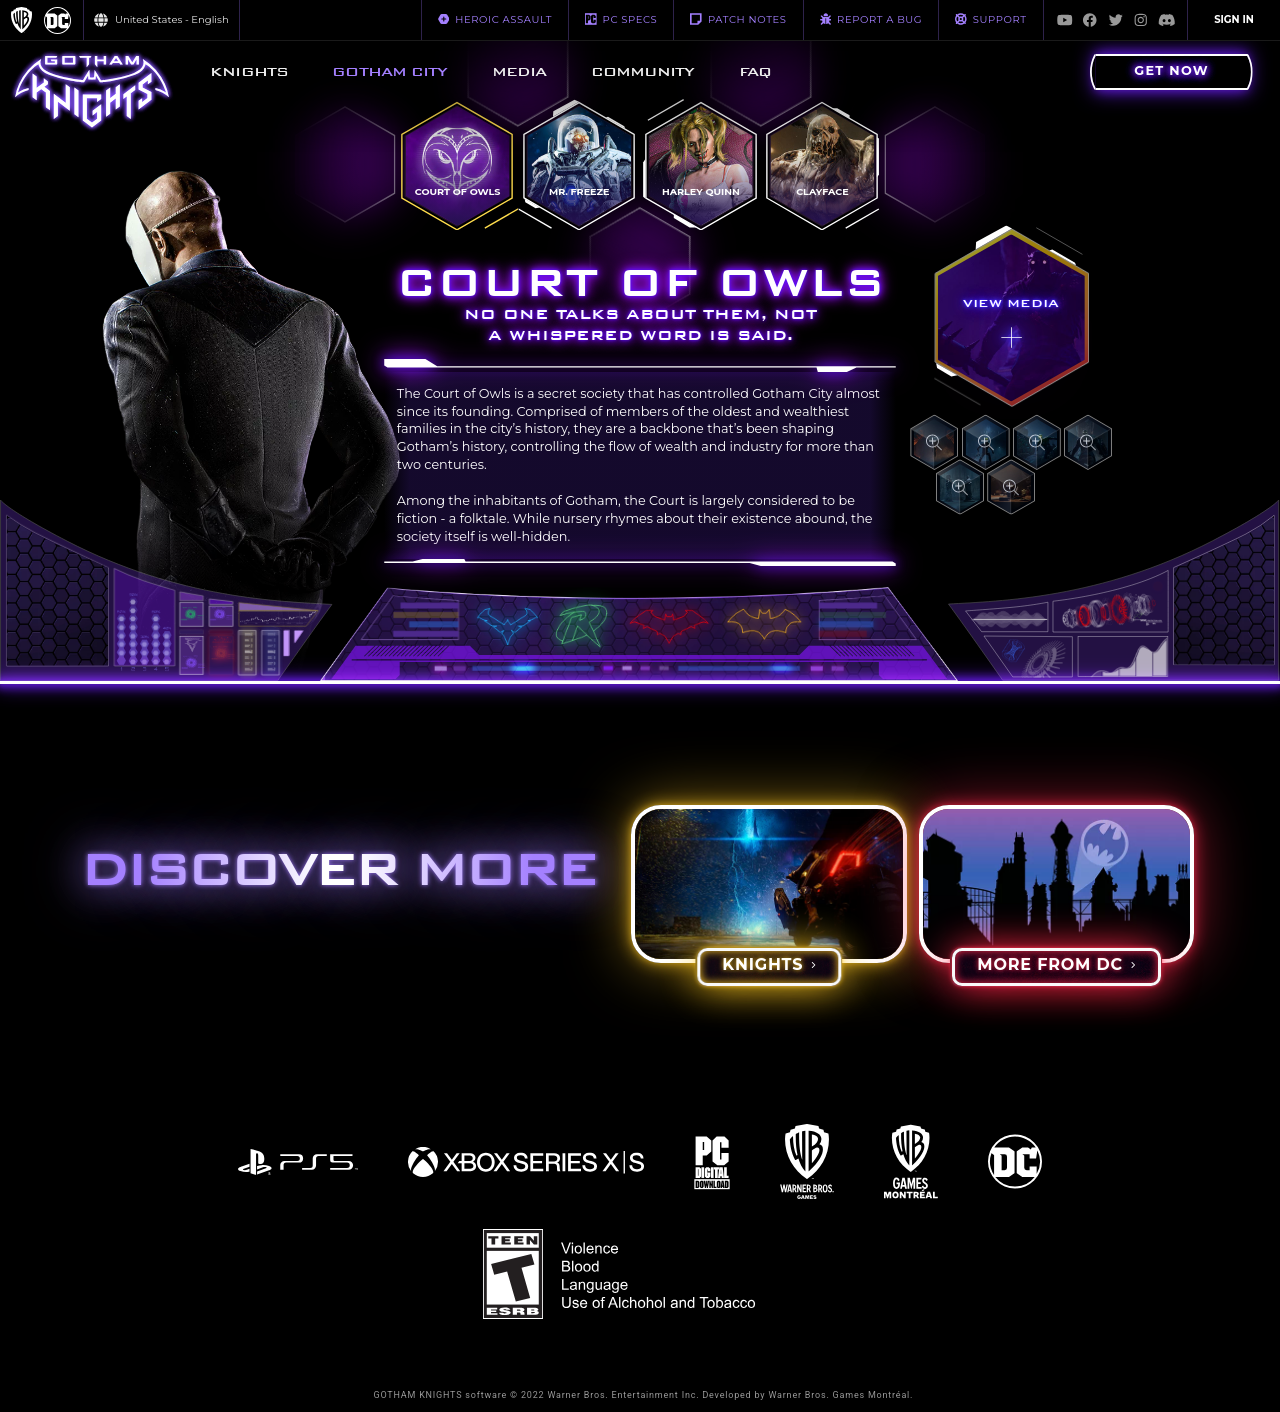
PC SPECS (621, 19)
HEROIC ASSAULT (495, 19)
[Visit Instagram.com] (1141, 20)
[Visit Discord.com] (1167, 20)
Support (990, 19)
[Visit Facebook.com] (1090, 20)
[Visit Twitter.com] (1116, 20)
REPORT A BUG (871, 19)
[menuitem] (249, 72)
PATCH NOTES (738, 19)
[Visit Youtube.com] (1065, 20)
